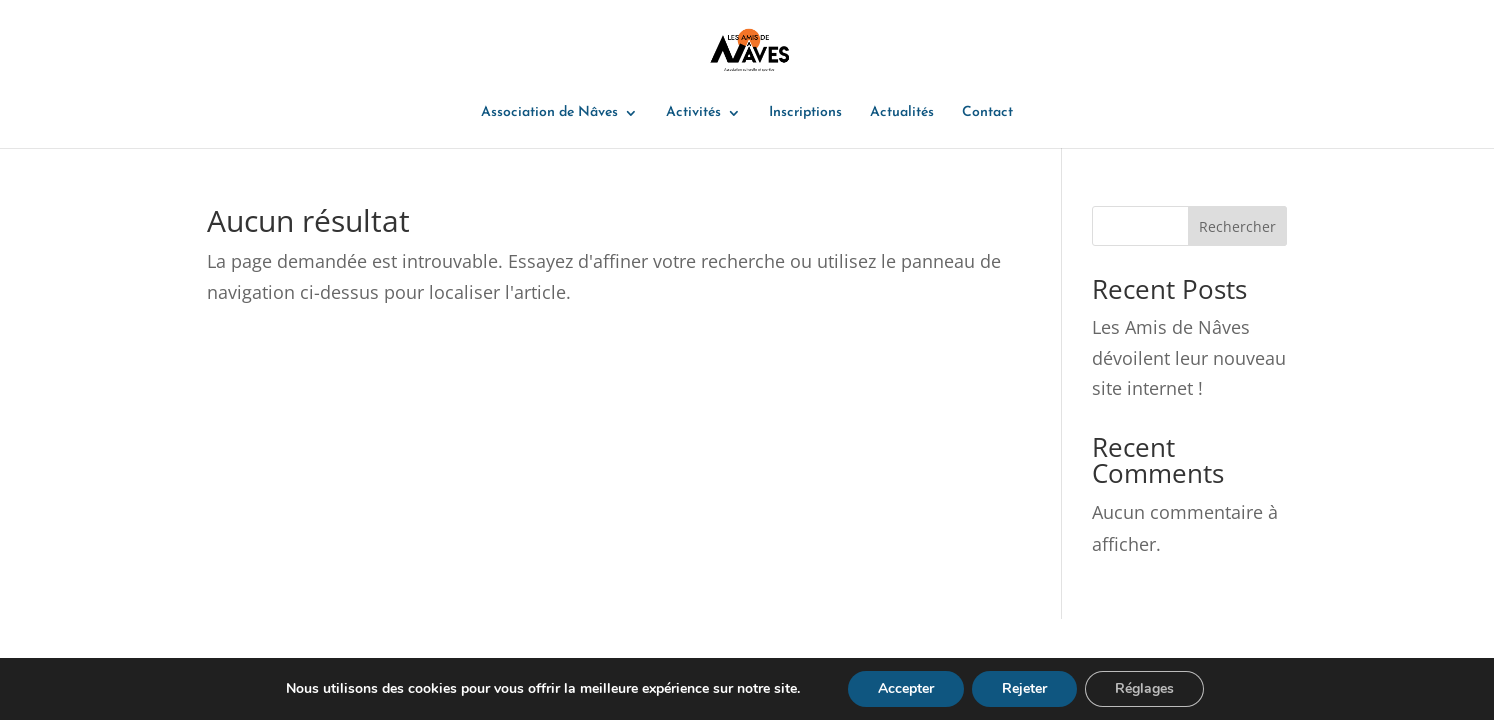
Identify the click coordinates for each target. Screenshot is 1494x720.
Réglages (1144, 688)
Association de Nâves (549, 113)
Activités (693, 113)
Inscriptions (805, 113)
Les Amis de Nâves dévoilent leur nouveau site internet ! (1189, 357)
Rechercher (1237, 226)
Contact (987, 113)
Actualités (902, 113)
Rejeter (1024, 688)
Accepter (906, 688)
